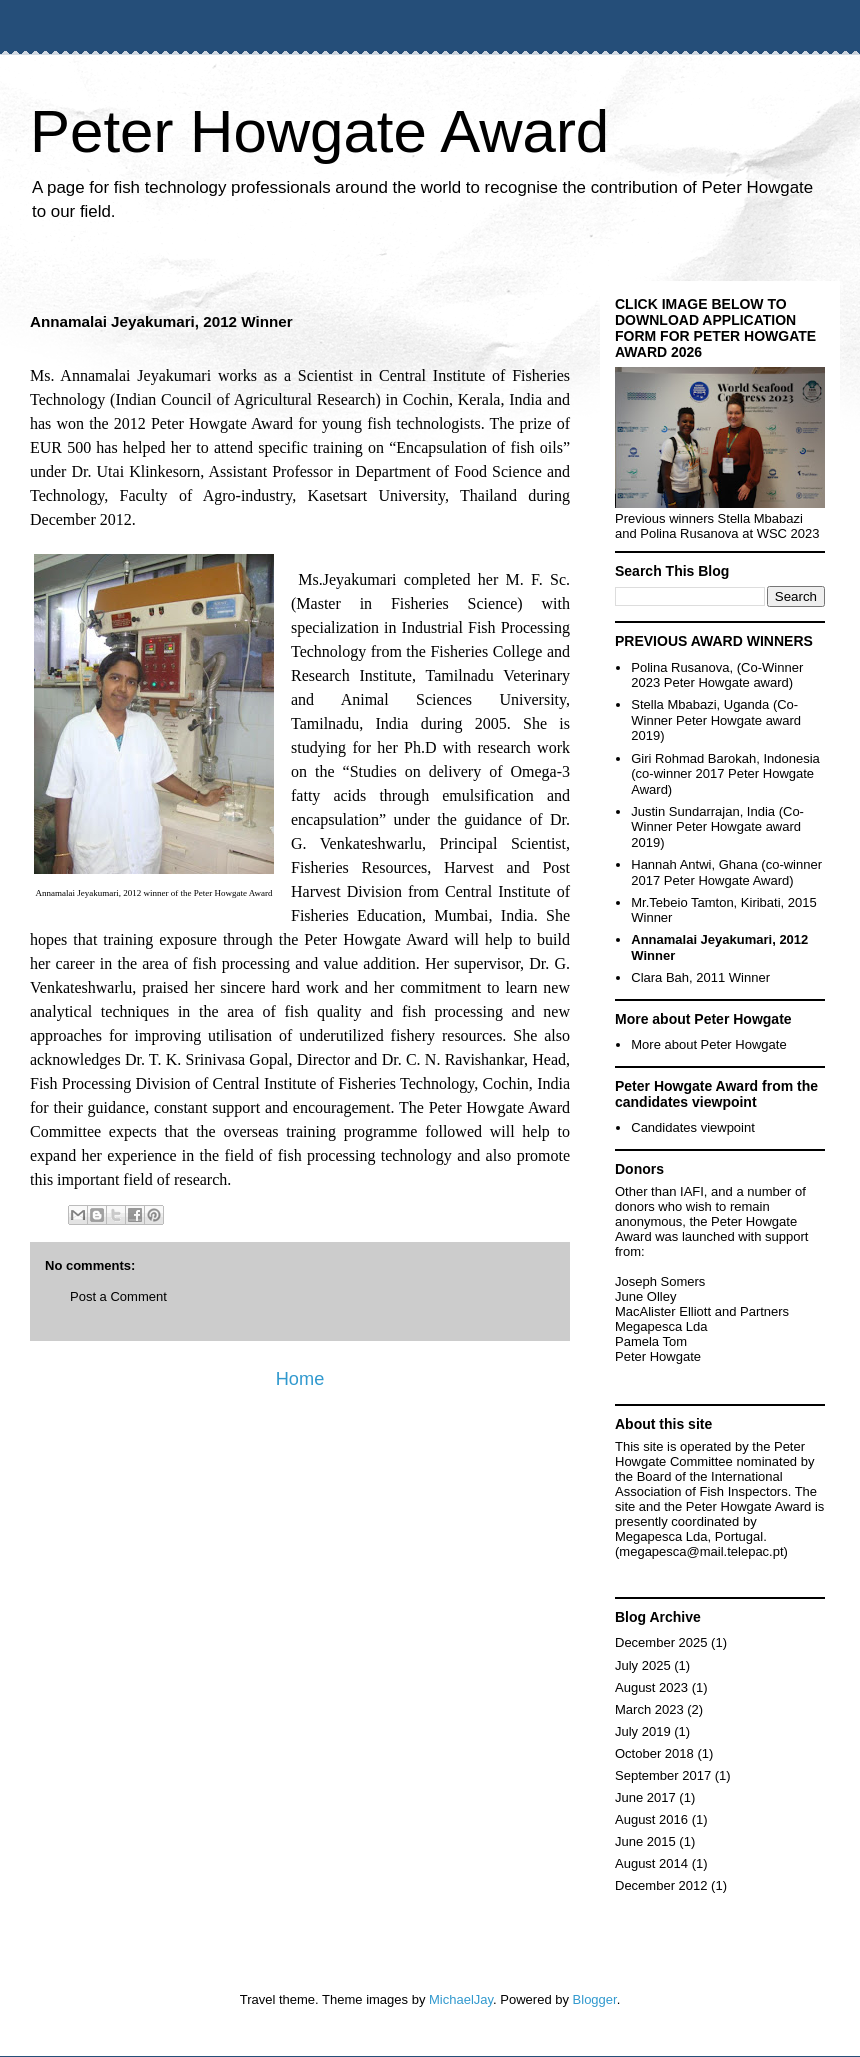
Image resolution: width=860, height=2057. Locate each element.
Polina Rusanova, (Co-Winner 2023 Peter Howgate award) (717, 675)
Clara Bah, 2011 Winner (700, 977)
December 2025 (661, 1642)
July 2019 (643, 1731)
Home (300, 1379)
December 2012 (661, 1885)
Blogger (595, 1999)
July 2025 (643, 1665)
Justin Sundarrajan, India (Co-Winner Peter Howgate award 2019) (717, 827)
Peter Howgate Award (319, 131)
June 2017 (645, 1797)
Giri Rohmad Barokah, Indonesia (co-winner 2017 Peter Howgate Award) (725, 774)
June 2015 (645, 1841)
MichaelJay (461, 1999)
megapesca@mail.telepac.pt (701, 1551)
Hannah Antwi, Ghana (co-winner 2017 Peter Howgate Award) (726, 872)
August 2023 (651, 1687)
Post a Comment (118, 1296)
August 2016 (651, 1819)
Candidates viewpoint (693, 1127)
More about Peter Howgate (708, 1044)
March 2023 (649, 1709)
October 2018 (654, 1753)
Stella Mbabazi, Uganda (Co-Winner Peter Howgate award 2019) (716, 720)
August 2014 (651, 1863)
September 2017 (663, 1775)
